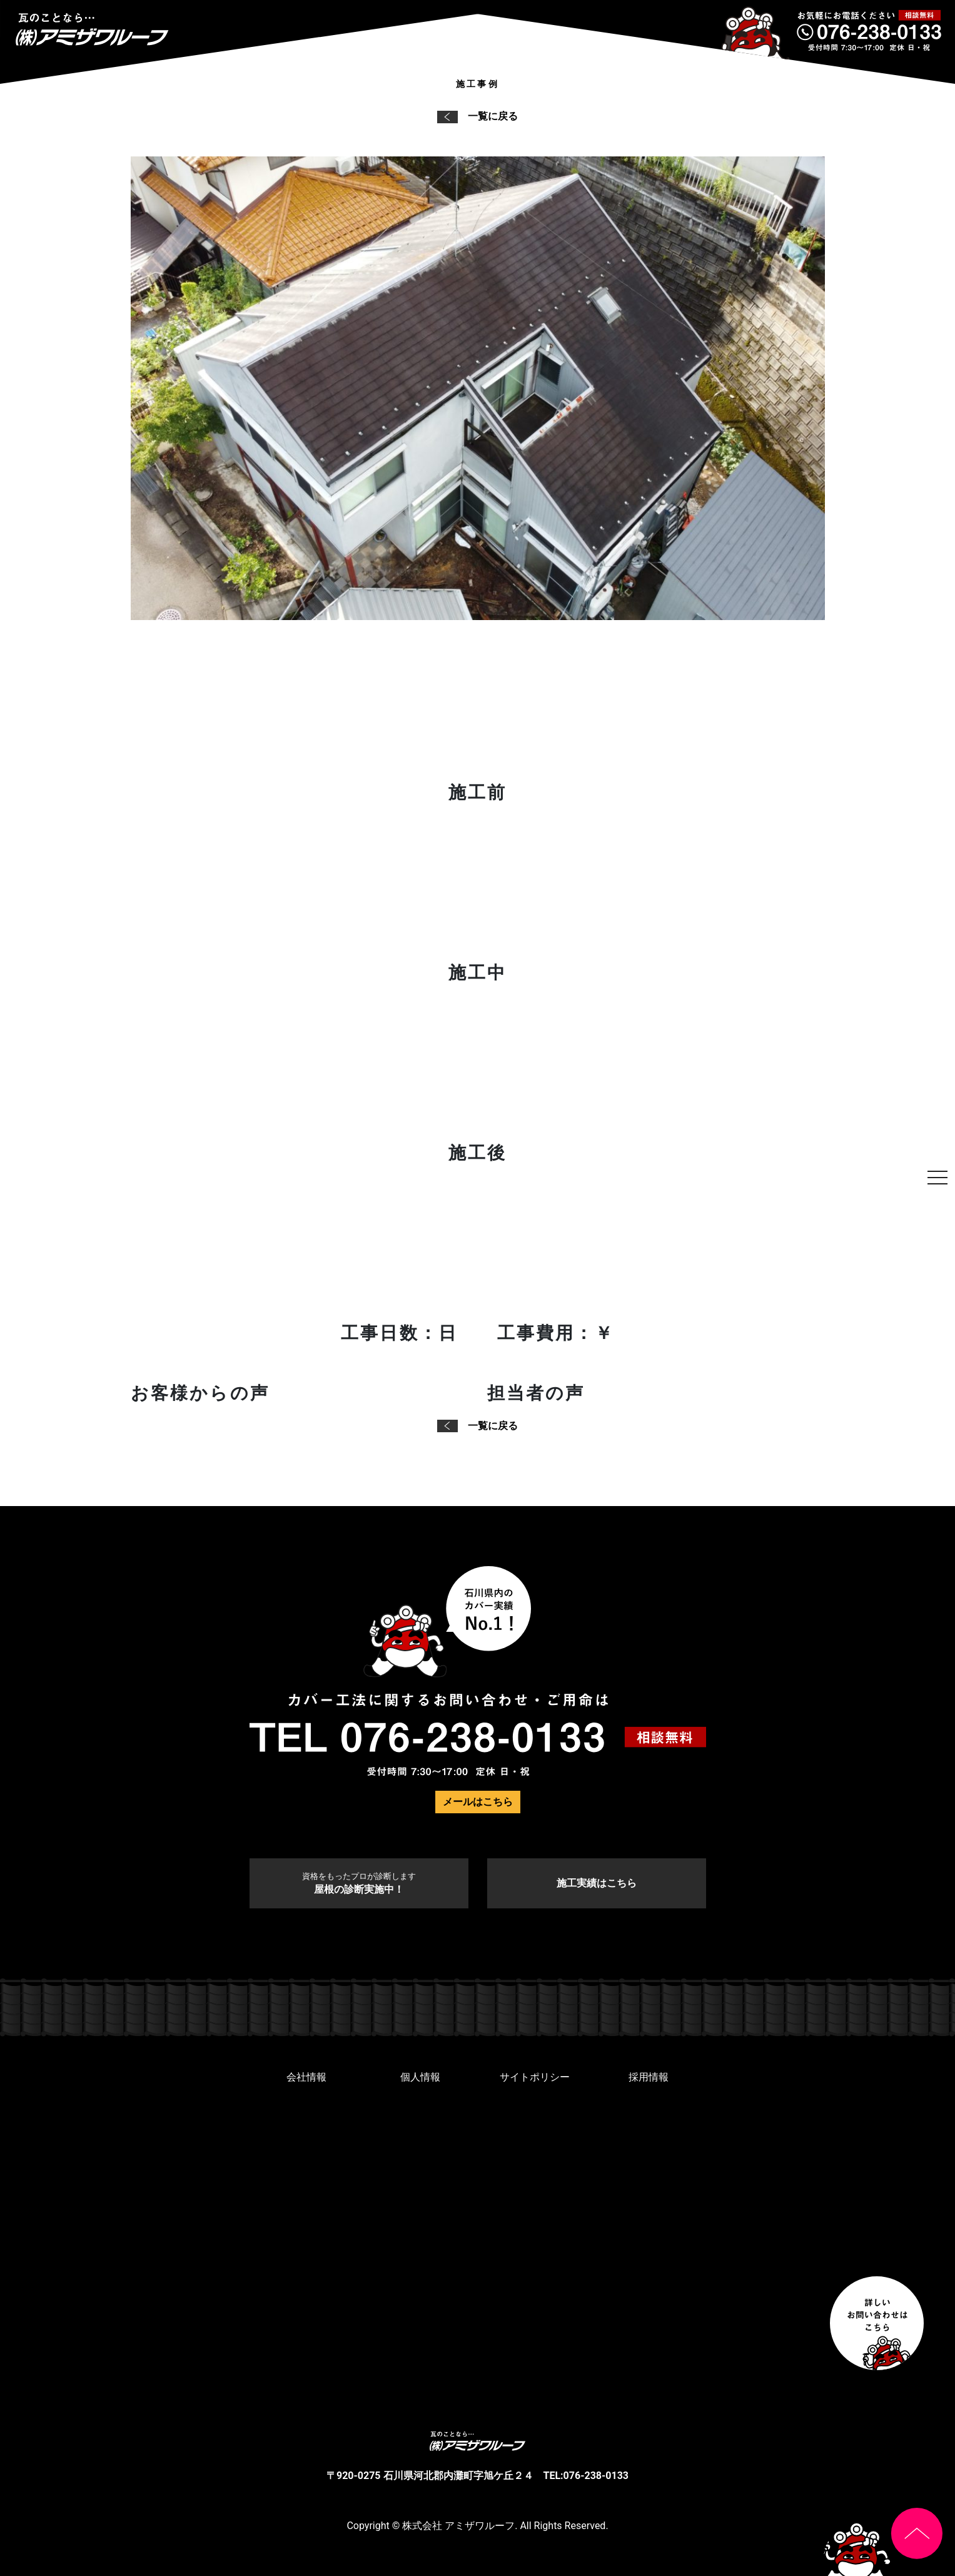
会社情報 (306, 2077)
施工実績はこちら (597, 1883)
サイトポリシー (535, 2077)
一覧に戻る (477, 116)
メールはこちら (478, 1802)
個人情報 (420, 2077)
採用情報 (649, 2077)
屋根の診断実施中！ (359, 1883)
